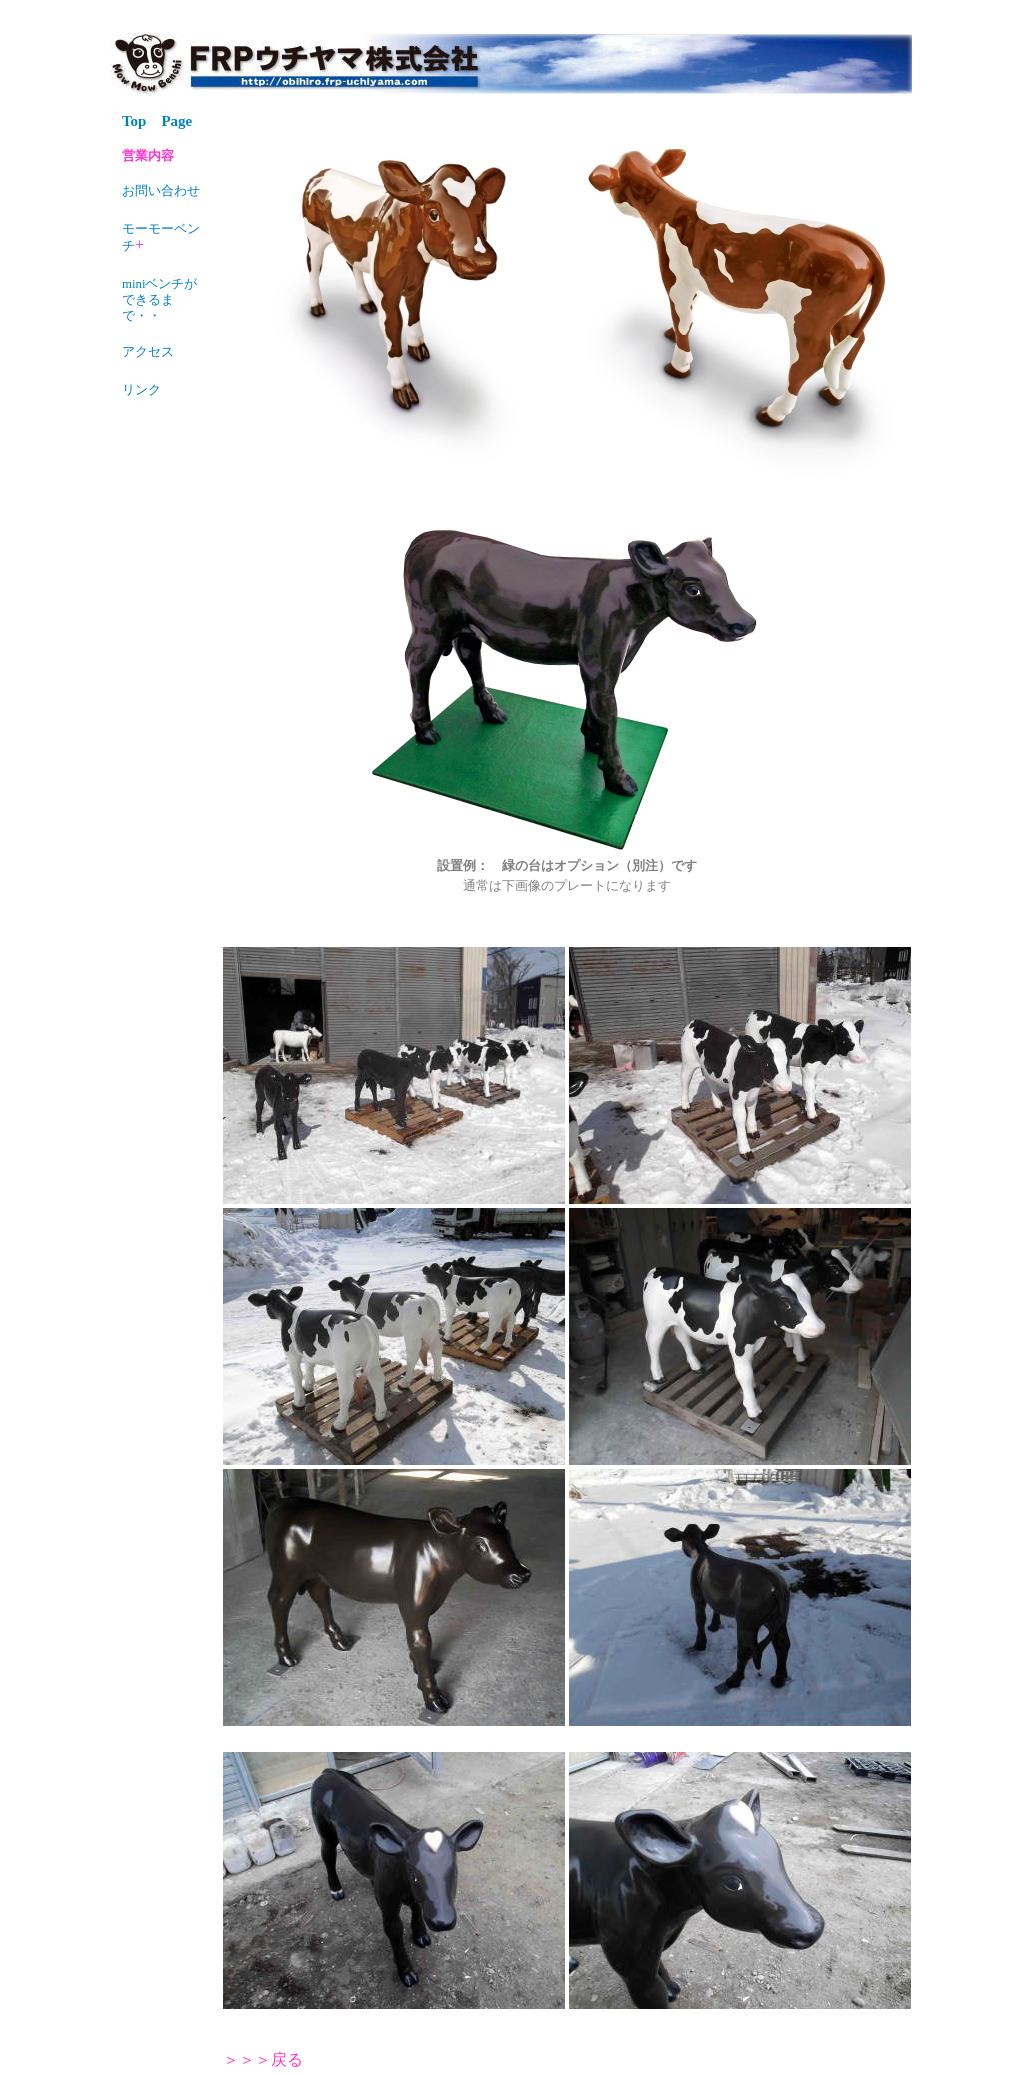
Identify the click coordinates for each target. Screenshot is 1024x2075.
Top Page (157, 121)
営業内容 (148, 156)
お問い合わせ (161, 191)
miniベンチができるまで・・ (159, 300)
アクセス (148, 352)
